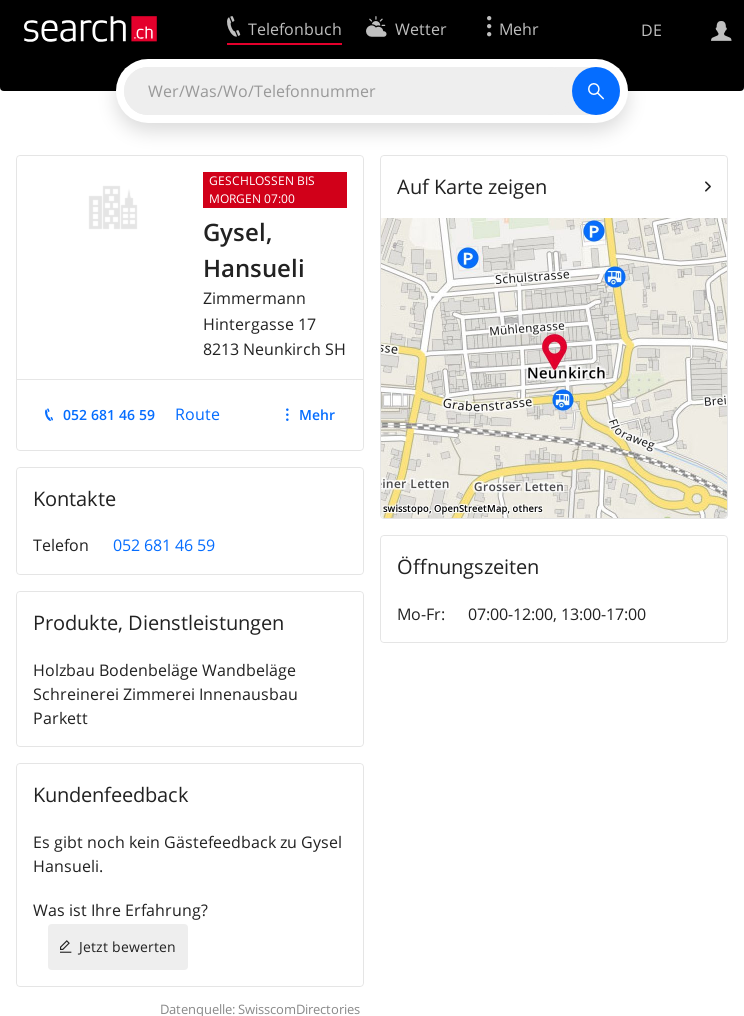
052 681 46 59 (109, 414)
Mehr (317, 414)
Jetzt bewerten (127, 946)
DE (651, 30)
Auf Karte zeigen (472, 186)
